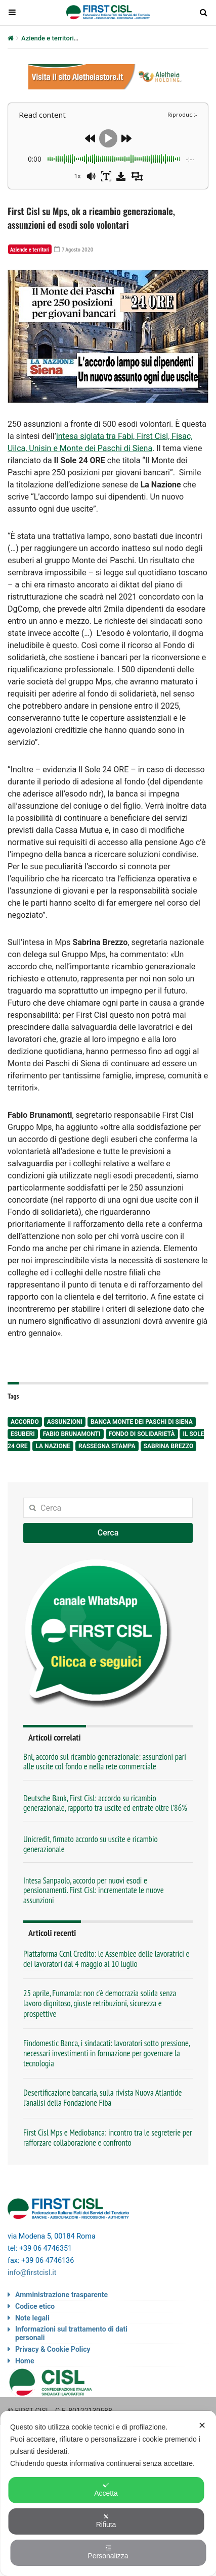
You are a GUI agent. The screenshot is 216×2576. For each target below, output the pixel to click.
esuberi (23, 1434)
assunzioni (64, 1421)
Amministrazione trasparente (61, 2295)
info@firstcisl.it (32, 2272)
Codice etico (35, 2306)
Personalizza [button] (108, 2552)
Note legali (32, 2318)
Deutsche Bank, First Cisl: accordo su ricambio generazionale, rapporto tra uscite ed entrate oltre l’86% (105, 1803)
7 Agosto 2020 (74, 249)
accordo (25, 1421)
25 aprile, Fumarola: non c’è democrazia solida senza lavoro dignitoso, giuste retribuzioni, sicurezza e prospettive (99, 2003)
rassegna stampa (107, 1446)
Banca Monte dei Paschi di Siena (142, 1421)
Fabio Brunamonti (72, 1434)
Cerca (108, 1533)
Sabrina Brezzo (169, 1446)
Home (24, 2361)
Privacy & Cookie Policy (53, 2349)
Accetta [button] (106, 2489)
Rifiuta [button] (106, 2521)
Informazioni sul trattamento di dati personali (71, 2333)
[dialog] (108, 2493)
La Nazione (52, 1446)
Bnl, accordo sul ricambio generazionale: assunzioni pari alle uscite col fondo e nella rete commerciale (104, 1761)
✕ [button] (202, 2425)
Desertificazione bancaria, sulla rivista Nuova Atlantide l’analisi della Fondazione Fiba (102, 2097)
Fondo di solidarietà (142, 1434)
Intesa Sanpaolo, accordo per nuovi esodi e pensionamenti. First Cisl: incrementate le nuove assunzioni (93, 1890)
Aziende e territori (47, 38)
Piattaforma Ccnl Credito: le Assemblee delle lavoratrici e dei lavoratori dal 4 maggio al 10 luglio (106, 1958)
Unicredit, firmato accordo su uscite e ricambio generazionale (90, 1844)
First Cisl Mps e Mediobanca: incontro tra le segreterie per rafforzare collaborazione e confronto (107, 2137)
